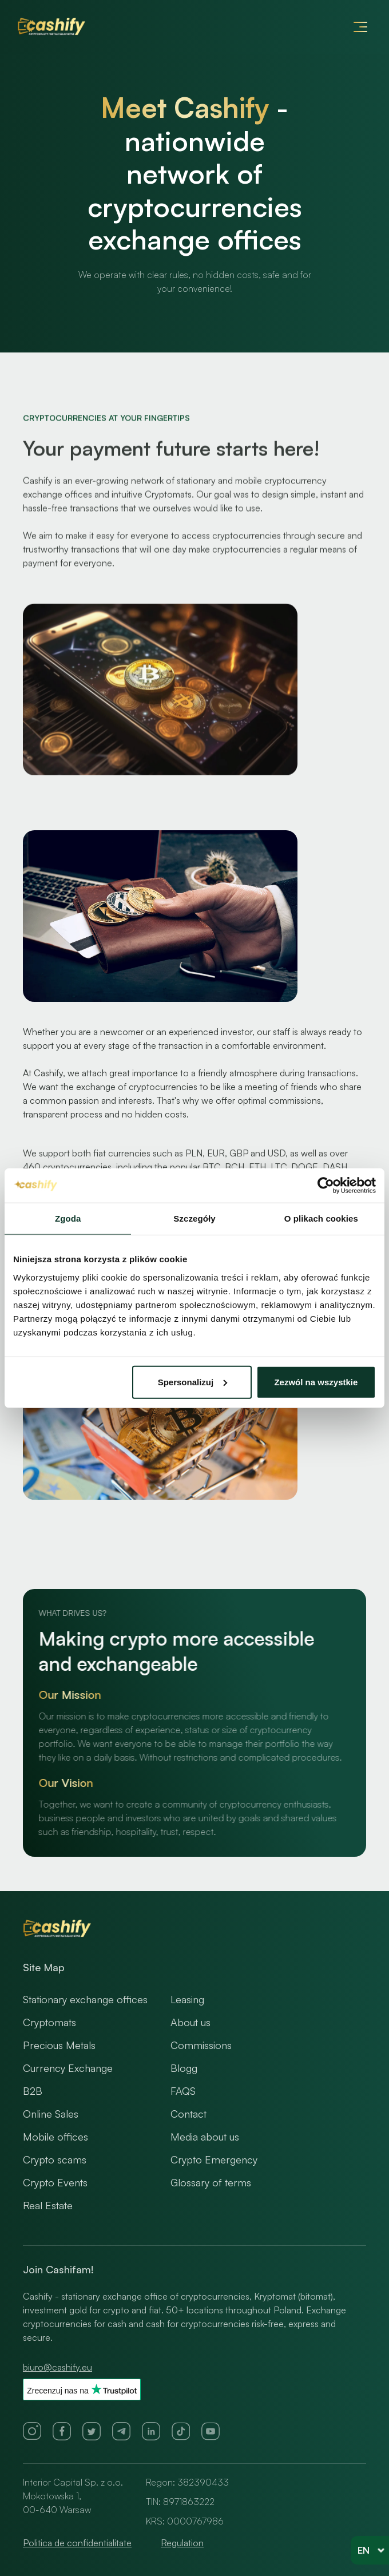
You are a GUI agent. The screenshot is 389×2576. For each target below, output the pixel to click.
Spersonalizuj (193, 1381)
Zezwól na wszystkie (316, 1381)
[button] (360, 26)
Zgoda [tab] (68, 1218)
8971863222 (189, 2501)
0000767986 (195, 2521)
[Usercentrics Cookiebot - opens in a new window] (326, 1185)
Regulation (182, 2543)
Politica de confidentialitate (77, 2543)
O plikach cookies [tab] (321, 1218)
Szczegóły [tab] (194, 1218)
